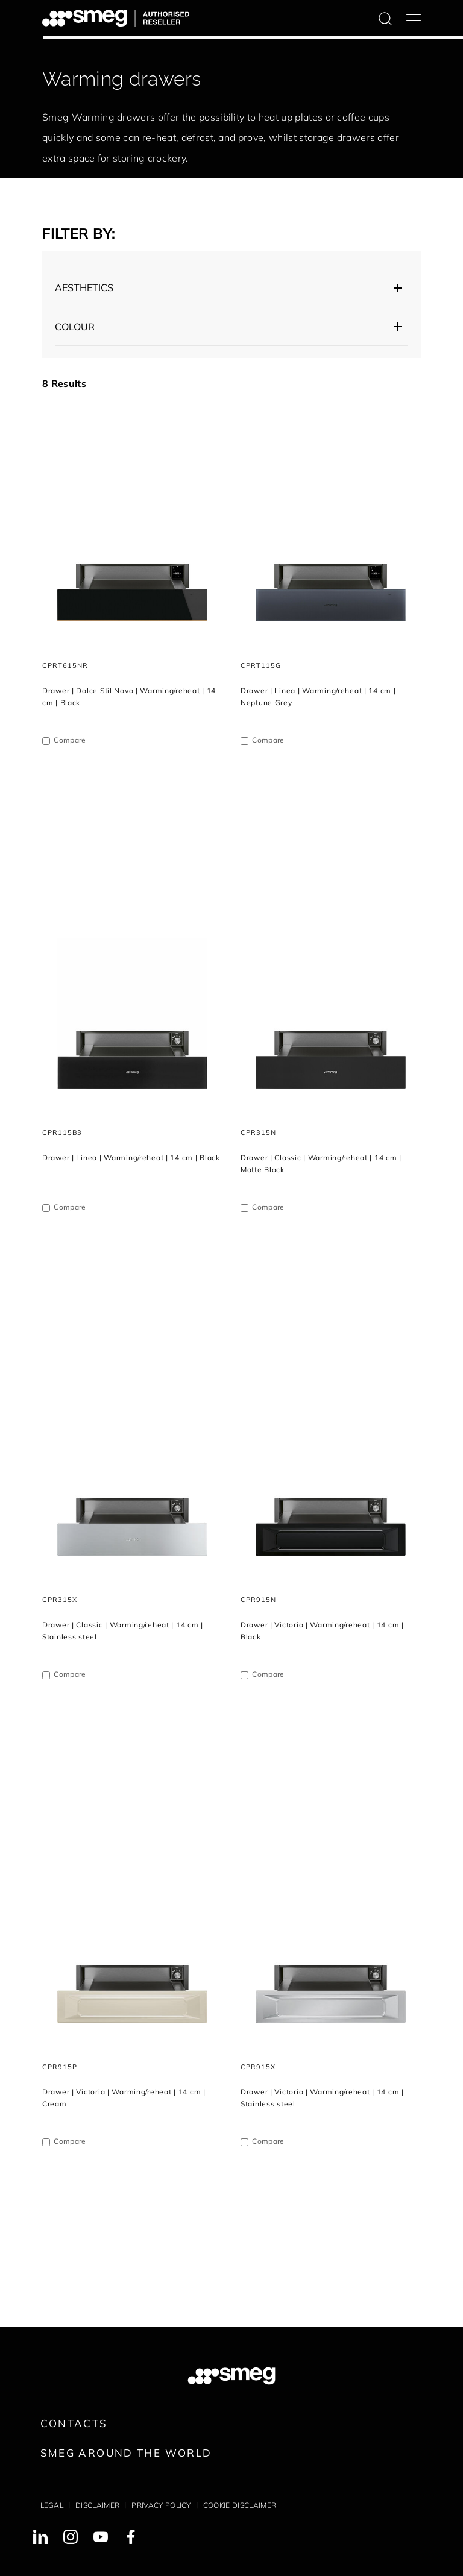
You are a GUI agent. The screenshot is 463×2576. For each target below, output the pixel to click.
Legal (52, 2505)
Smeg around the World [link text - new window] (126, 2452)
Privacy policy (161, 2505)
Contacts (74, 2423)
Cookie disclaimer (239, 2505)
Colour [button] (75, 327)
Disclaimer (97, 2505)
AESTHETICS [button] (84, 287)
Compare (70, 739)
